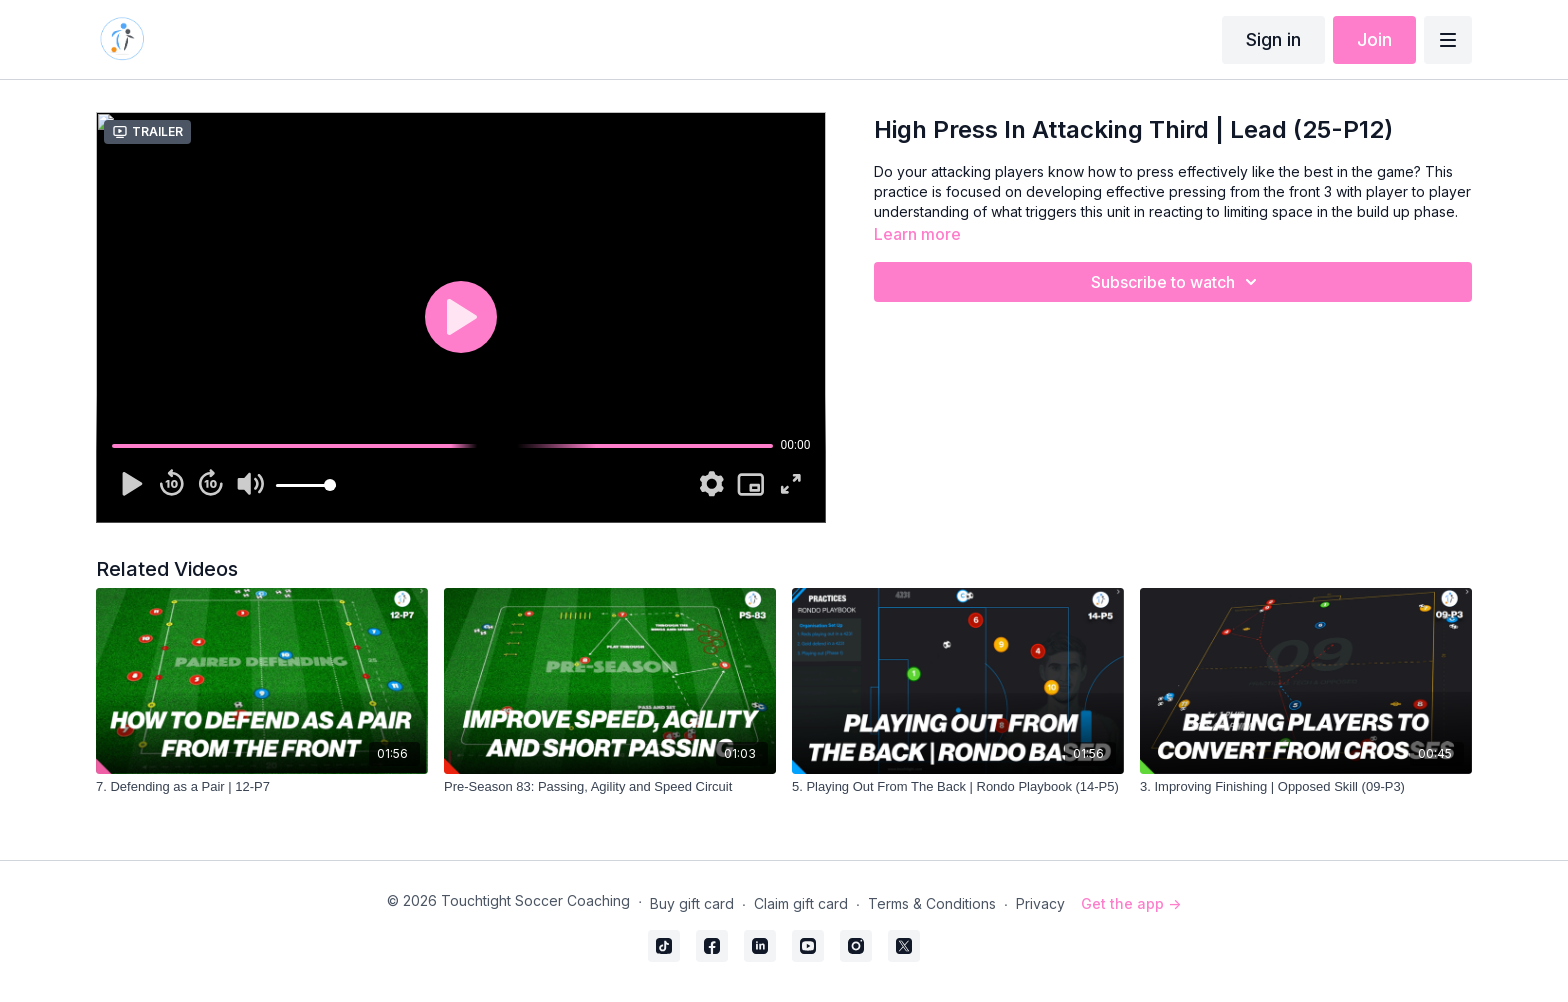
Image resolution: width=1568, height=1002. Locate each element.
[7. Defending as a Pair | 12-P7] (262, 787)
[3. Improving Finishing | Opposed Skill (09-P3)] (1306, 787)
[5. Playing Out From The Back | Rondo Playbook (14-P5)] (958, 787)
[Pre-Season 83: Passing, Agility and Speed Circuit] (610, 787)
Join (1374, 39)
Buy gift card (692, 903)
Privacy (1040, 903)
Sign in (1273, 39)
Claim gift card (801, 903)
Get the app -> (1131, 903)
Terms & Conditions (932, 903)
